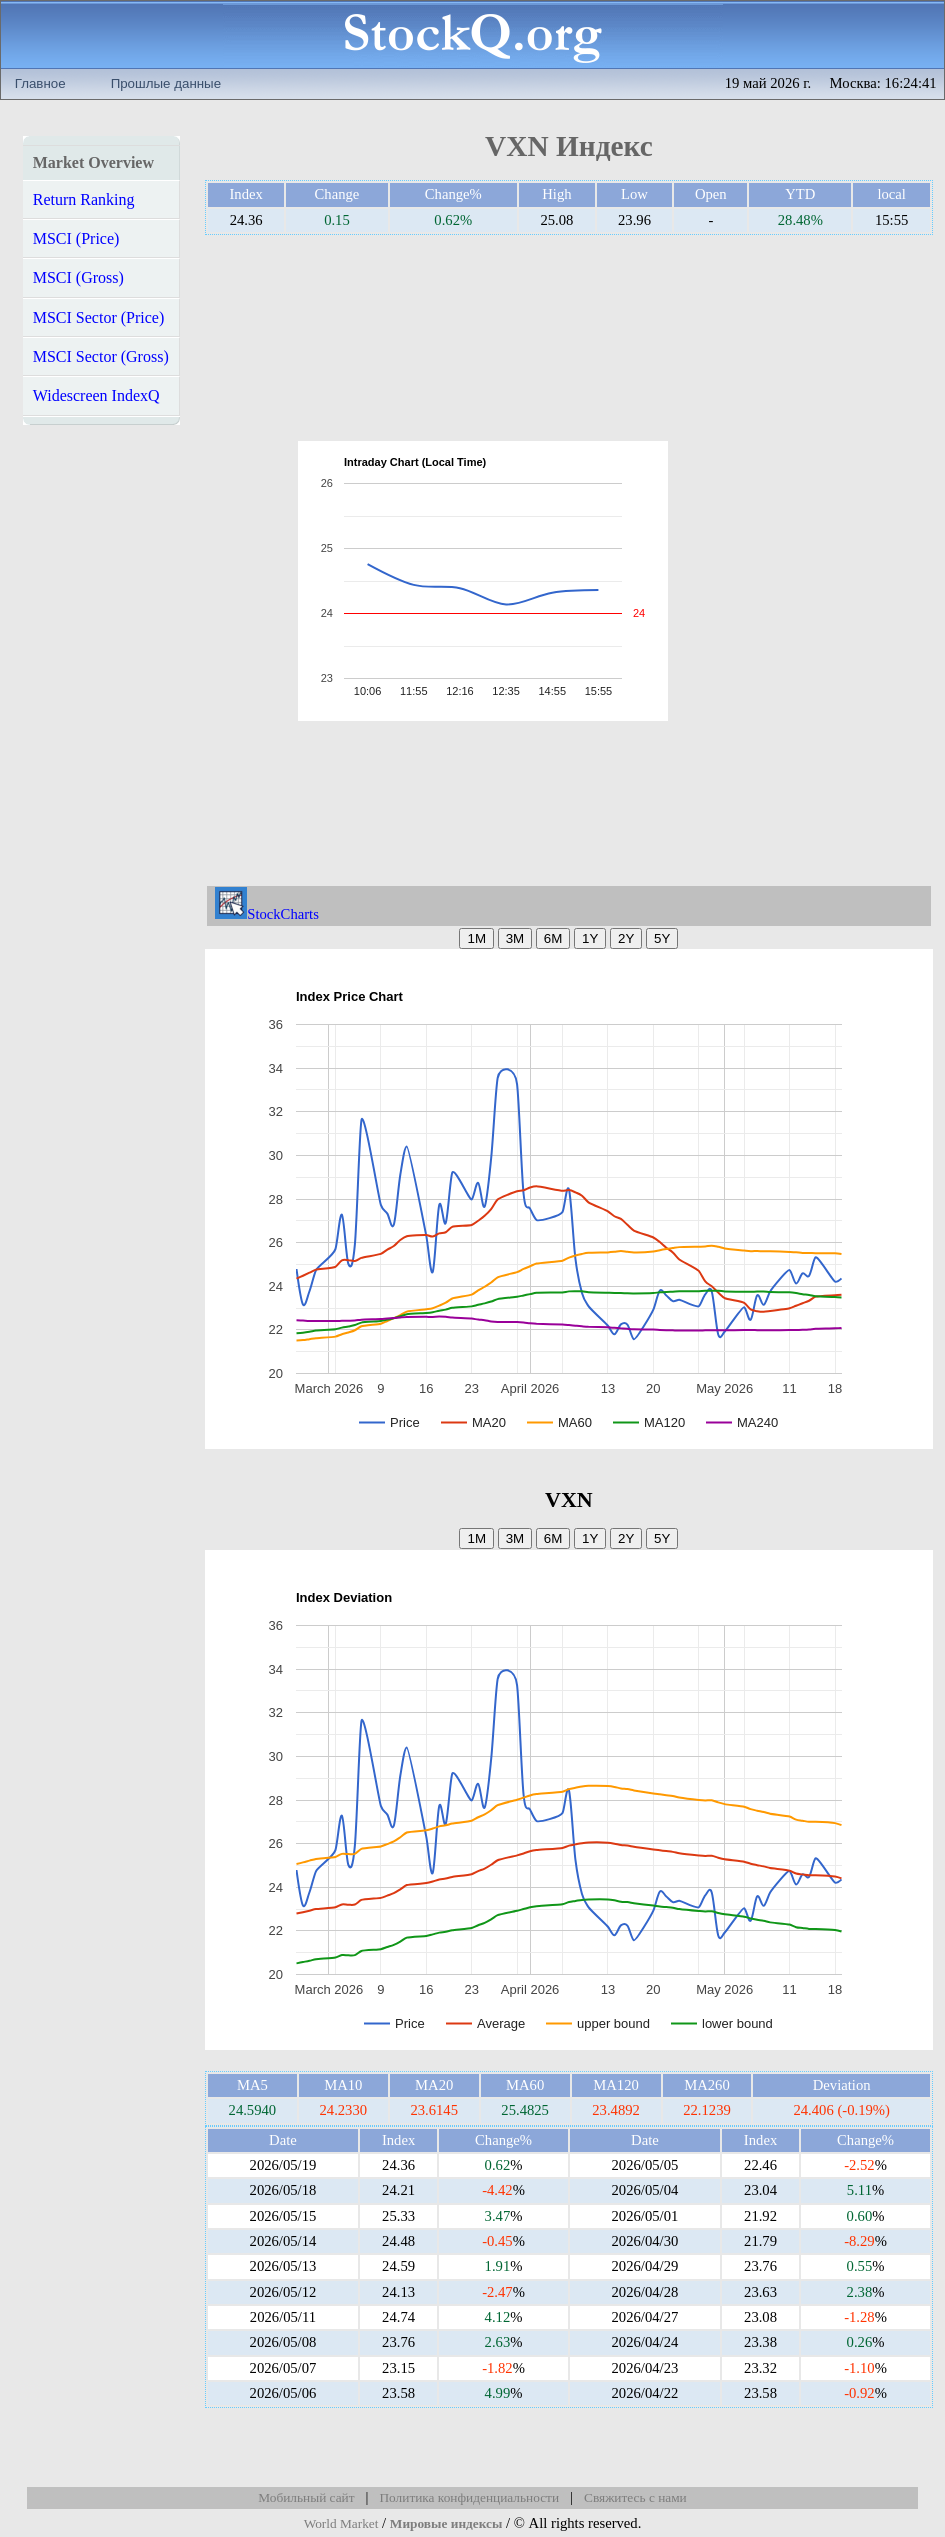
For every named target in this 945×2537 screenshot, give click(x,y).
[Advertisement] (771, 581)
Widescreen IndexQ (96, 395)
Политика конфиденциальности (469, 2497)
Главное (40, 83)
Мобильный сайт (306, 2497)
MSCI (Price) (76, 238)
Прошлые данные (166, 83)
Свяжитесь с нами (635, 2497)
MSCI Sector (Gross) (101, 356)
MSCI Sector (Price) (99, 317)
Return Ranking (84, 199)
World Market (341, 2523)
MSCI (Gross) (78, 277)
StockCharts (267, 914)
